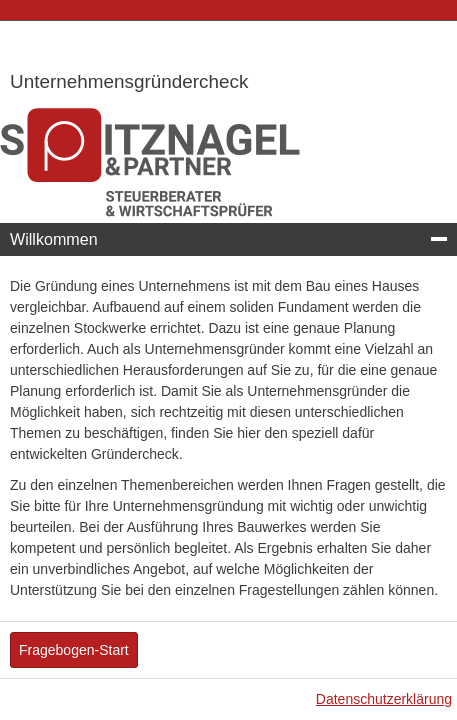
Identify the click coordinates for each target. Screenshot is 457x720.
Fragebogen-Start (74, 650)
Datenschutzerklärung (384, 699)
